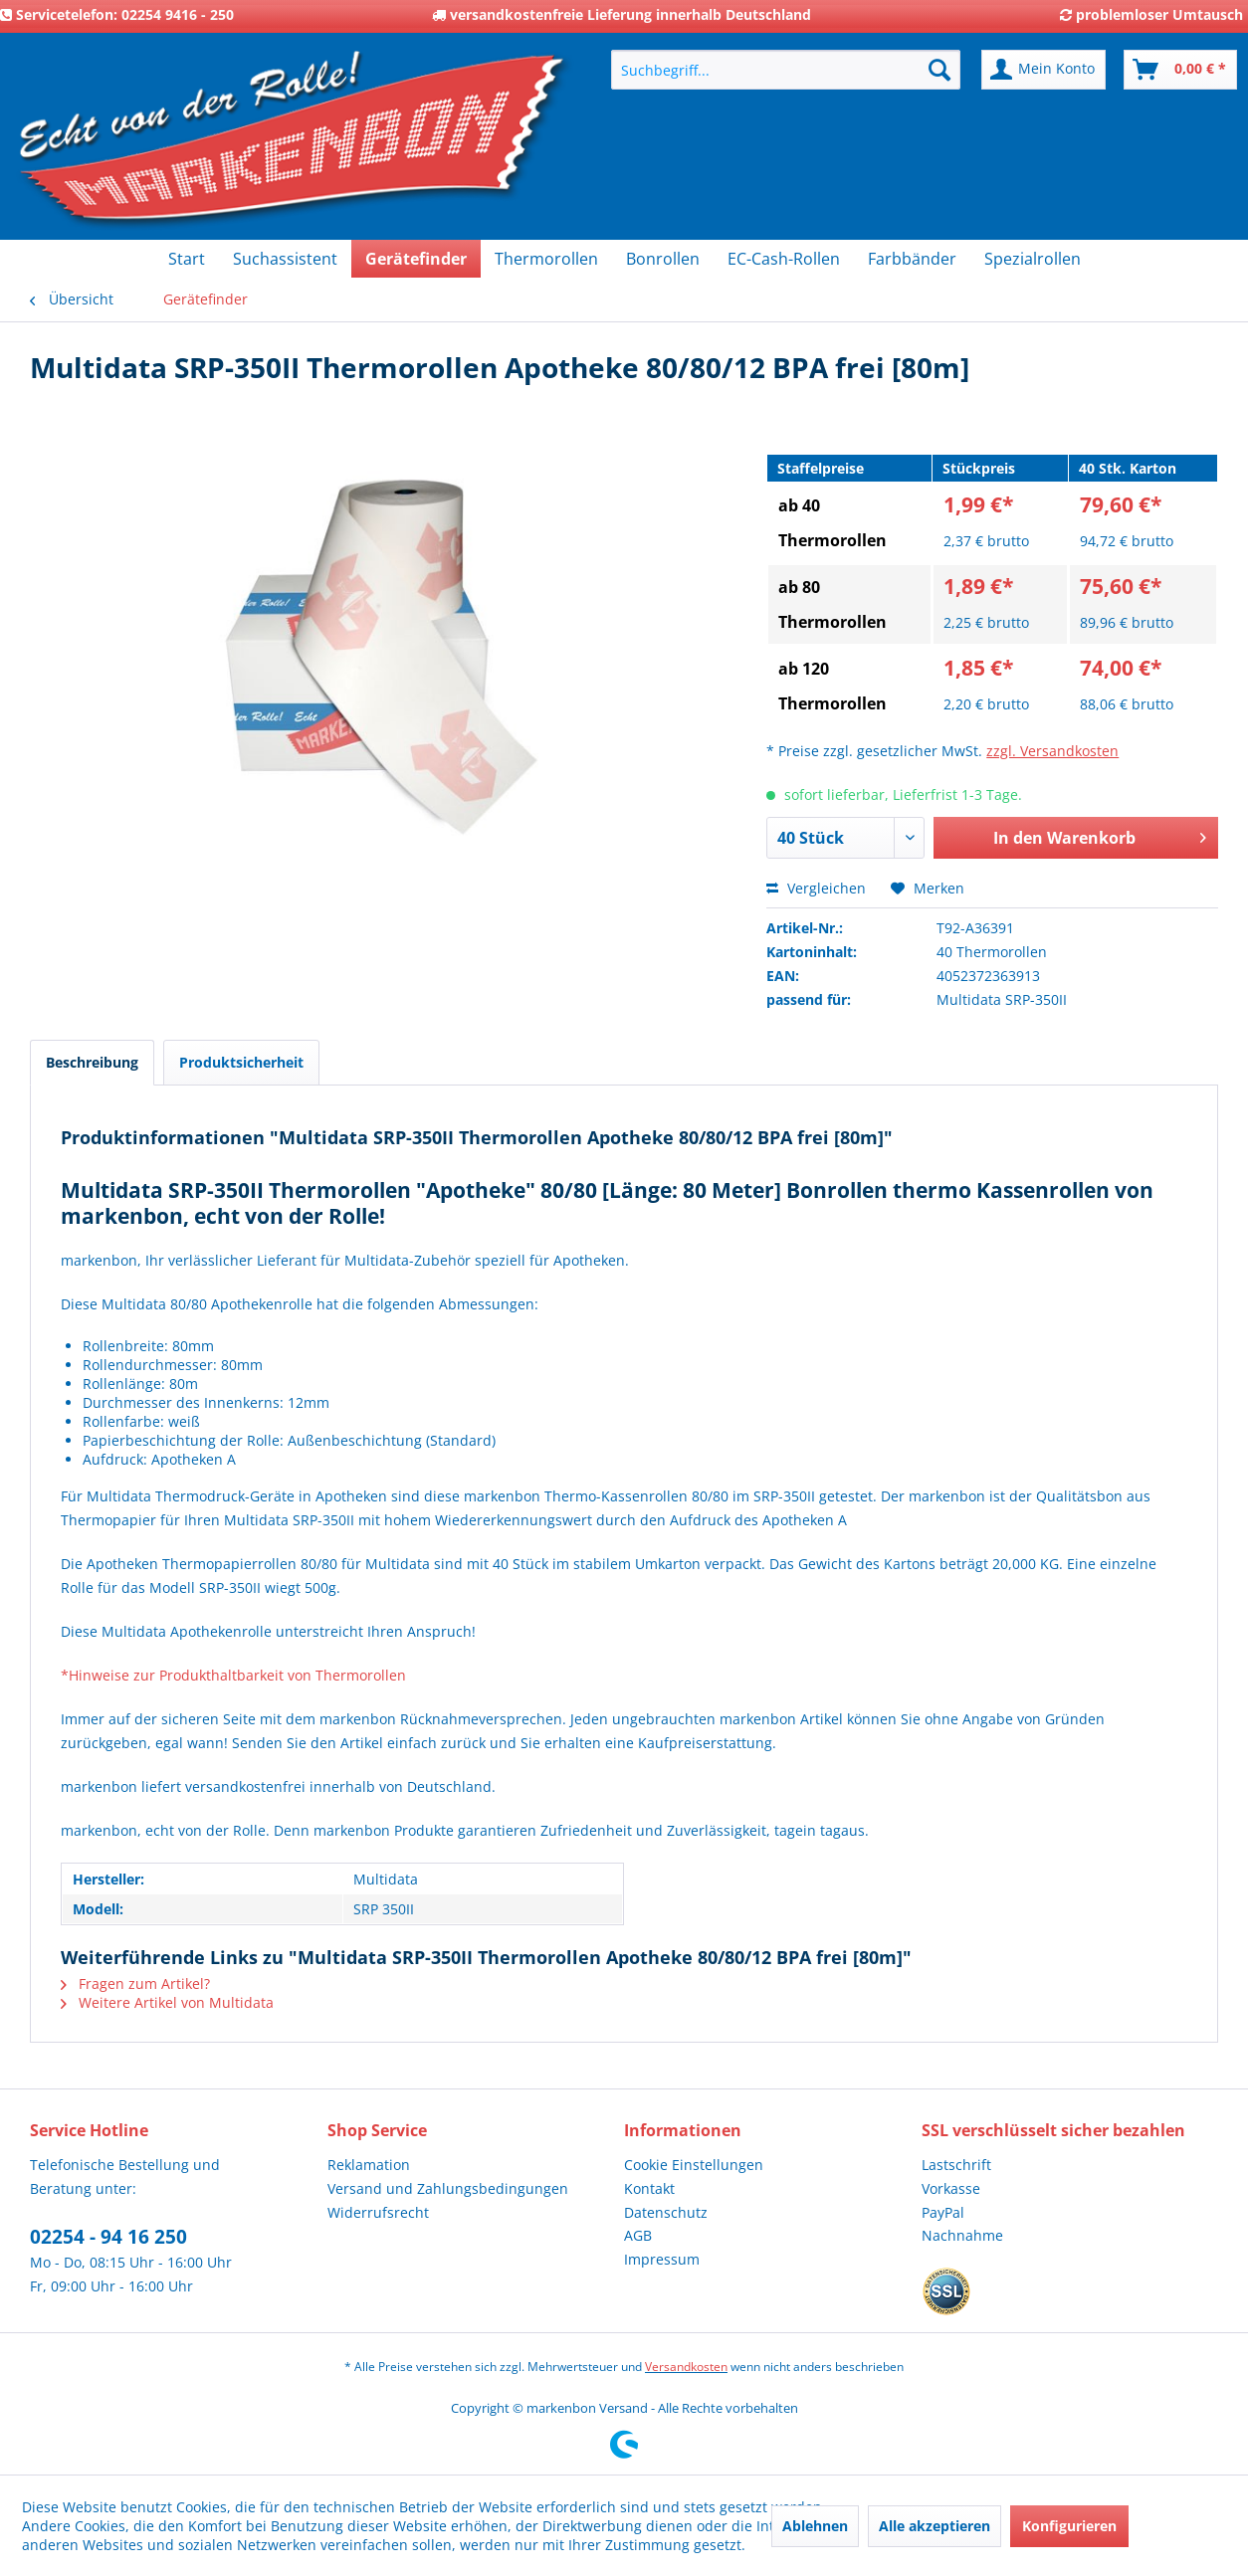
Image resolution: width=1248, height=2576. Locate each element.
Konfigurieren (1069, 2525)
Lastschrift (956, 2164)
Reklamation (368, 2164)
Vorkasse (951, 2188)
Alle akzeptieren (934, 2525)
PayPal (943, 2212)
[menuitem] (785, 70)
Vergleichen (816, 888)
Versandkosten (686, 2366)
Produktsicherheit (241, 1062)
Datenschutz (666, 2212)
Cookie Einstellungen (693, 2164)
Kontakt (649, 2188)
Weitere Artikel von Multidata (167, 2002)
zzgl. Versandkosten (1052, 750)
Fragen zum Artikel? (135, 1983)
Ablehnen (815, 2525)
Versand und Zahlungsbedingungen (447, 2188)
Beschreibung (92, 1062)
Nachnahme (962, 2235)
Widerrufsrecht (378, 2212)
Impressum (662, 2259)
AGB (638, 2235)
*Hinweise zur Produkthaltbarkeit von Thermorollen (233, 1675)
